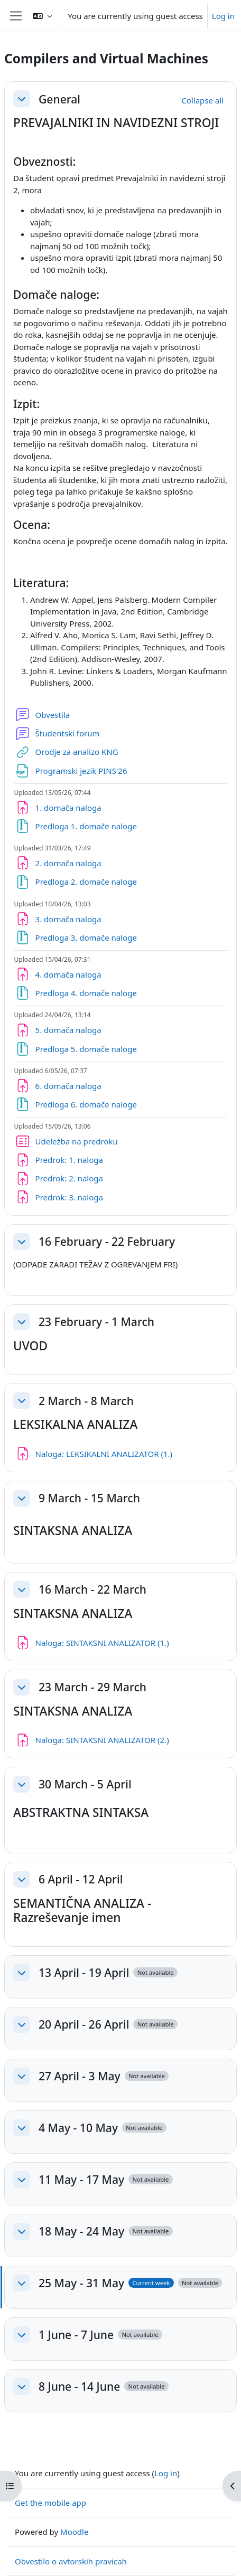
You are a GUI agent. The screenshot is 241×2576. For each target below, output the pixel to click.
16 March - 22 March (92, 1589)
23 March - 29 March (92, 1686)
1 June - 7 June (76, 2334)
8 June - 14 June (79, 2386)
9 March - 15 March (89, 1497)
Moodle (74, 2531)
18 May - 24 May (81, 2231)
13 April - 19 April (84, 1972)
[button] (42, 16)
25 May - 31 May (81, 2282)
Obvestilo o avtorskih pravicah (71, 2561)
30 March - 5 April (85, 1784)
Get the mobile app (50, 2502)
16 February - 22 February (107, 1241)
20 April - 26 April (84, 2024)
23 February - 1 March (96, 1321)
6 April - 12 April (81, 1879)
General (59, 99)
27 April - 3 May (80, 2075)
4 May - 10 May (78, 2127)
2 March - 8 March (86, 1400)
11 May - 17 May (81, 2179)
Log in (223, 16)
